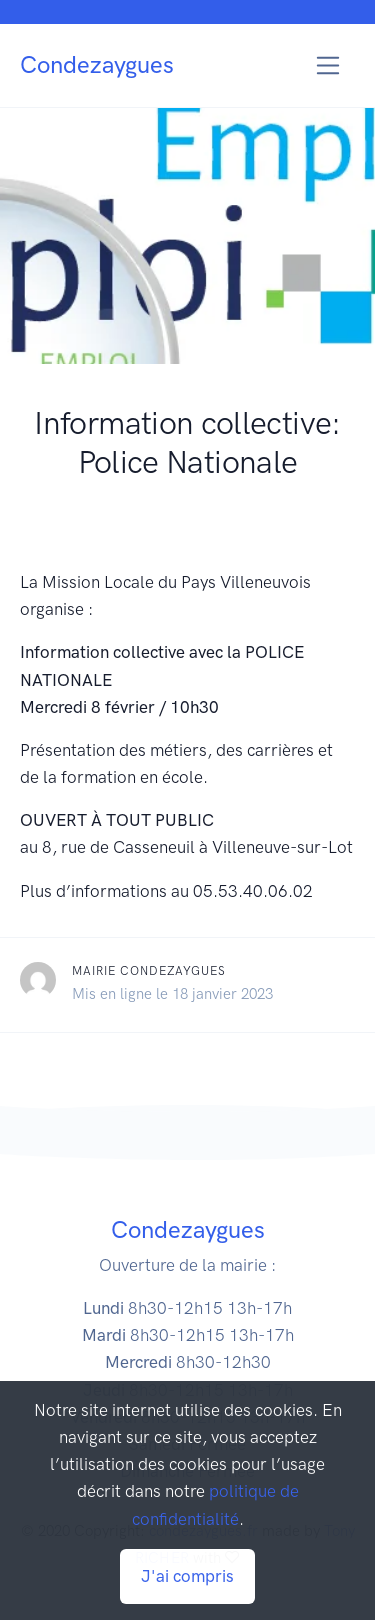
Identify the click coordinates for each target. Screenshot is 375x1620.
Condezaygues (97, 64)
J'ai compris (187, 1576)
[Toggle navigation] (328, 65)
